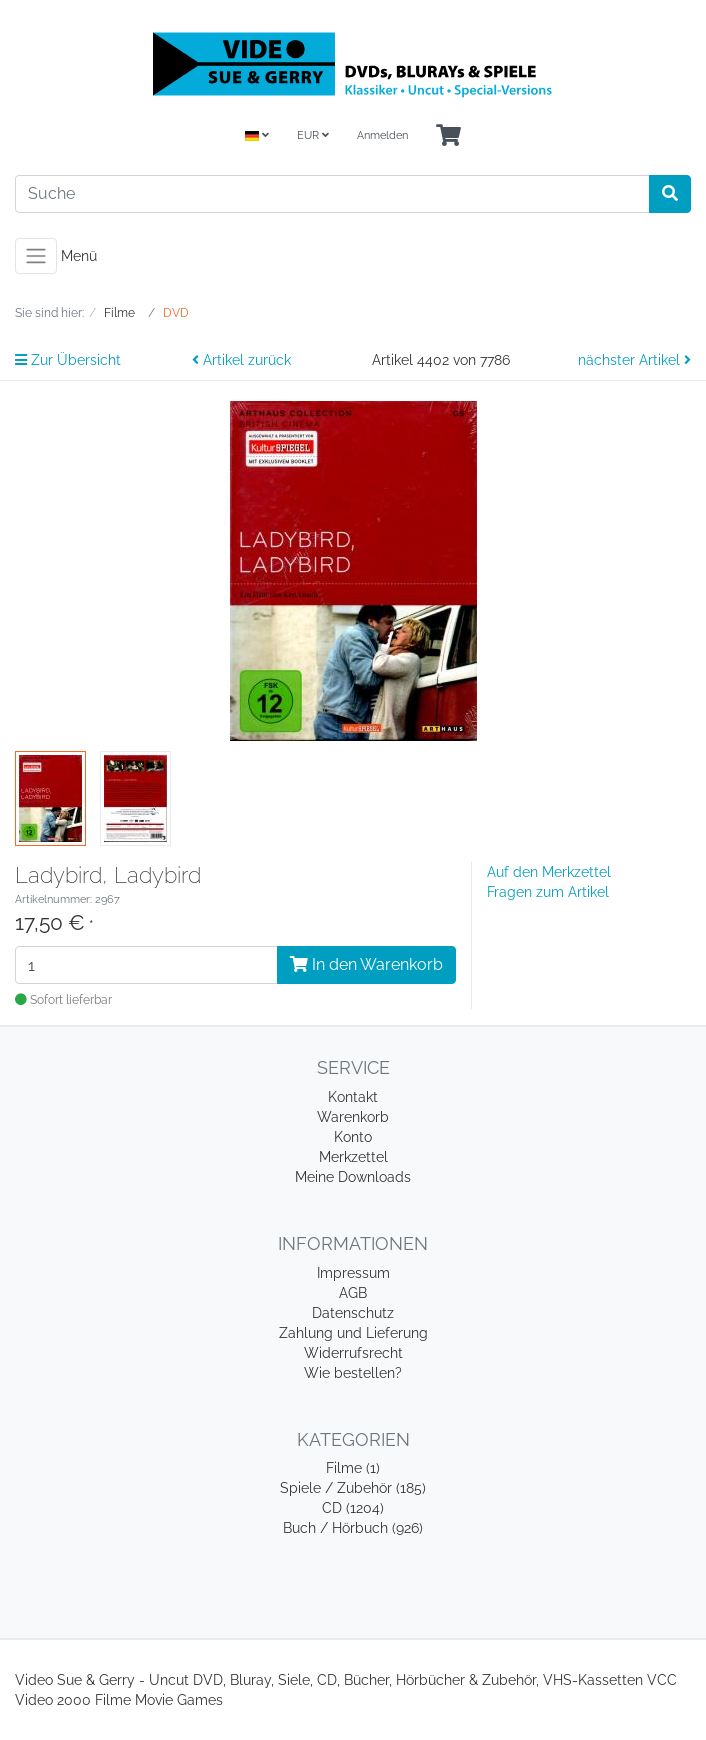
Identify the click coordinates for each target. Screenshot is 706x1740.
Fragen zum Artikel (548, 892)
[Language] (257, 136)
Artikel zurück (241, 360)
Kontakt (353, 1097)
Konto (353, 1137)
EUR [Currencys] (313, 135)
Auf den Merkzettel (549, 872)
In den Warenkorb (366, 964)
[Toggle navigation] (36, 256)
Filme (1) (353, 1468)
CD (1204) (353, 1508)
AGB (353, 1293)
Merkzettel (353, 1157)
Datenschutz (353, 1313)
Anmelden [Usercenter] (382, 135)
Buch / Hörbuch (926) (353, 1528)
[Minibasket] (448, 136)
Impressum (353, 1273)
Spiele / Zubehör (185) (353, 1488)
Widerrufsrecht (353, 1353)
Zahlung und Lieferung (353, 1333)
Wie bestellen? (353, 1373)
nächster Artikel (634, 360)
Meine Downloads (353, 1177)
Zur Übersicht (68, 360)
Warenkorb (353, 1117)
